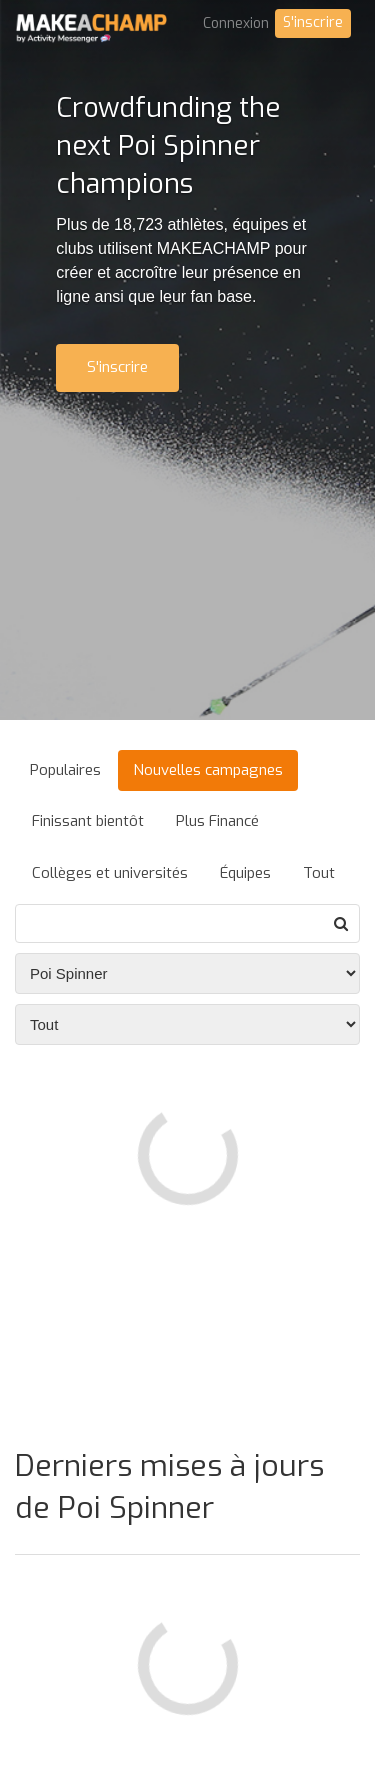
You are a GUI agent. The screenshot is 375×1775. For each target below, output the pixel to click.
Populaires (65, 770)
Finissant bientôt (88, 821)
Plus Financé (217, 821)
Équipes (245, 873)
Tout (319, 873)
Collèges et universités (110, 873)
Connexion (236, 23)
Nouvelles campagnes (208, 770)
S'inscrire (313, 22)
